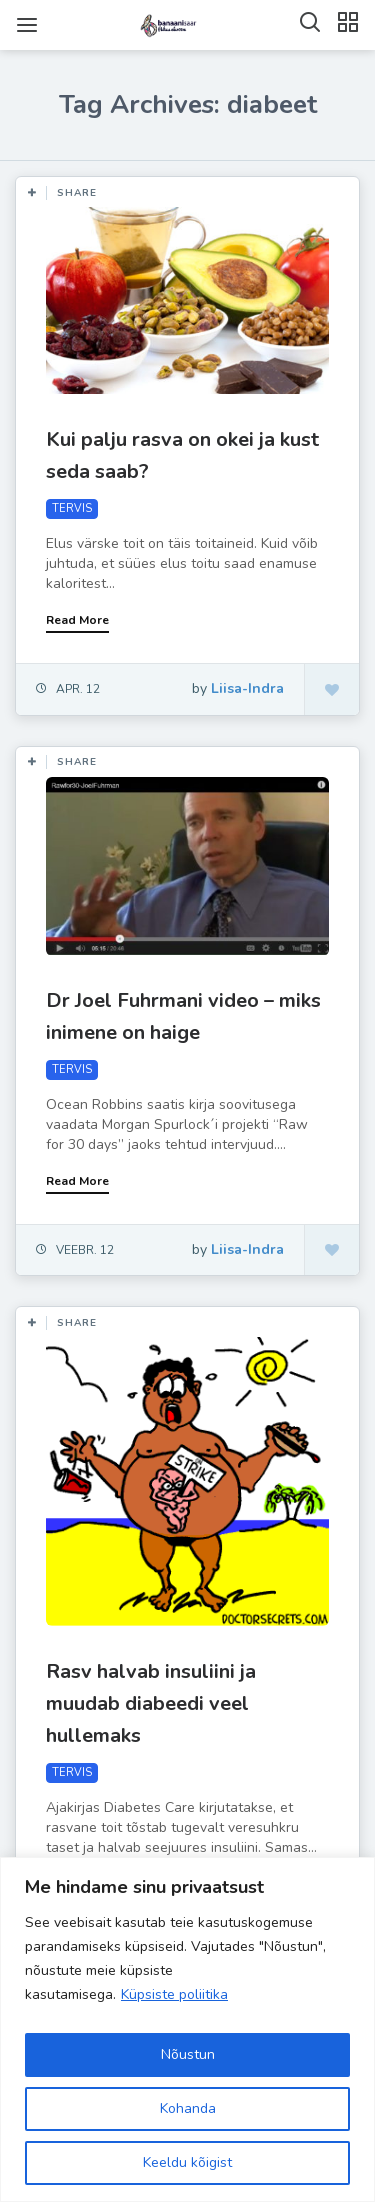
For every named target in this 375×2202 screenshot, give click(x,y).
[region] (187, 2029)
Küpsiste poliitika (174, 1994)
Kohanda (188, 2108)
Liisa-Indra (247, 688)
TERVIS (72, 508)
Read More (77, 620)
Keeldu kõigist (187, 2162)
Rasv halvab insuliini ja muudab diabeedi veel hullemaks (151, 1703)
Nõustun (188, 2054)
